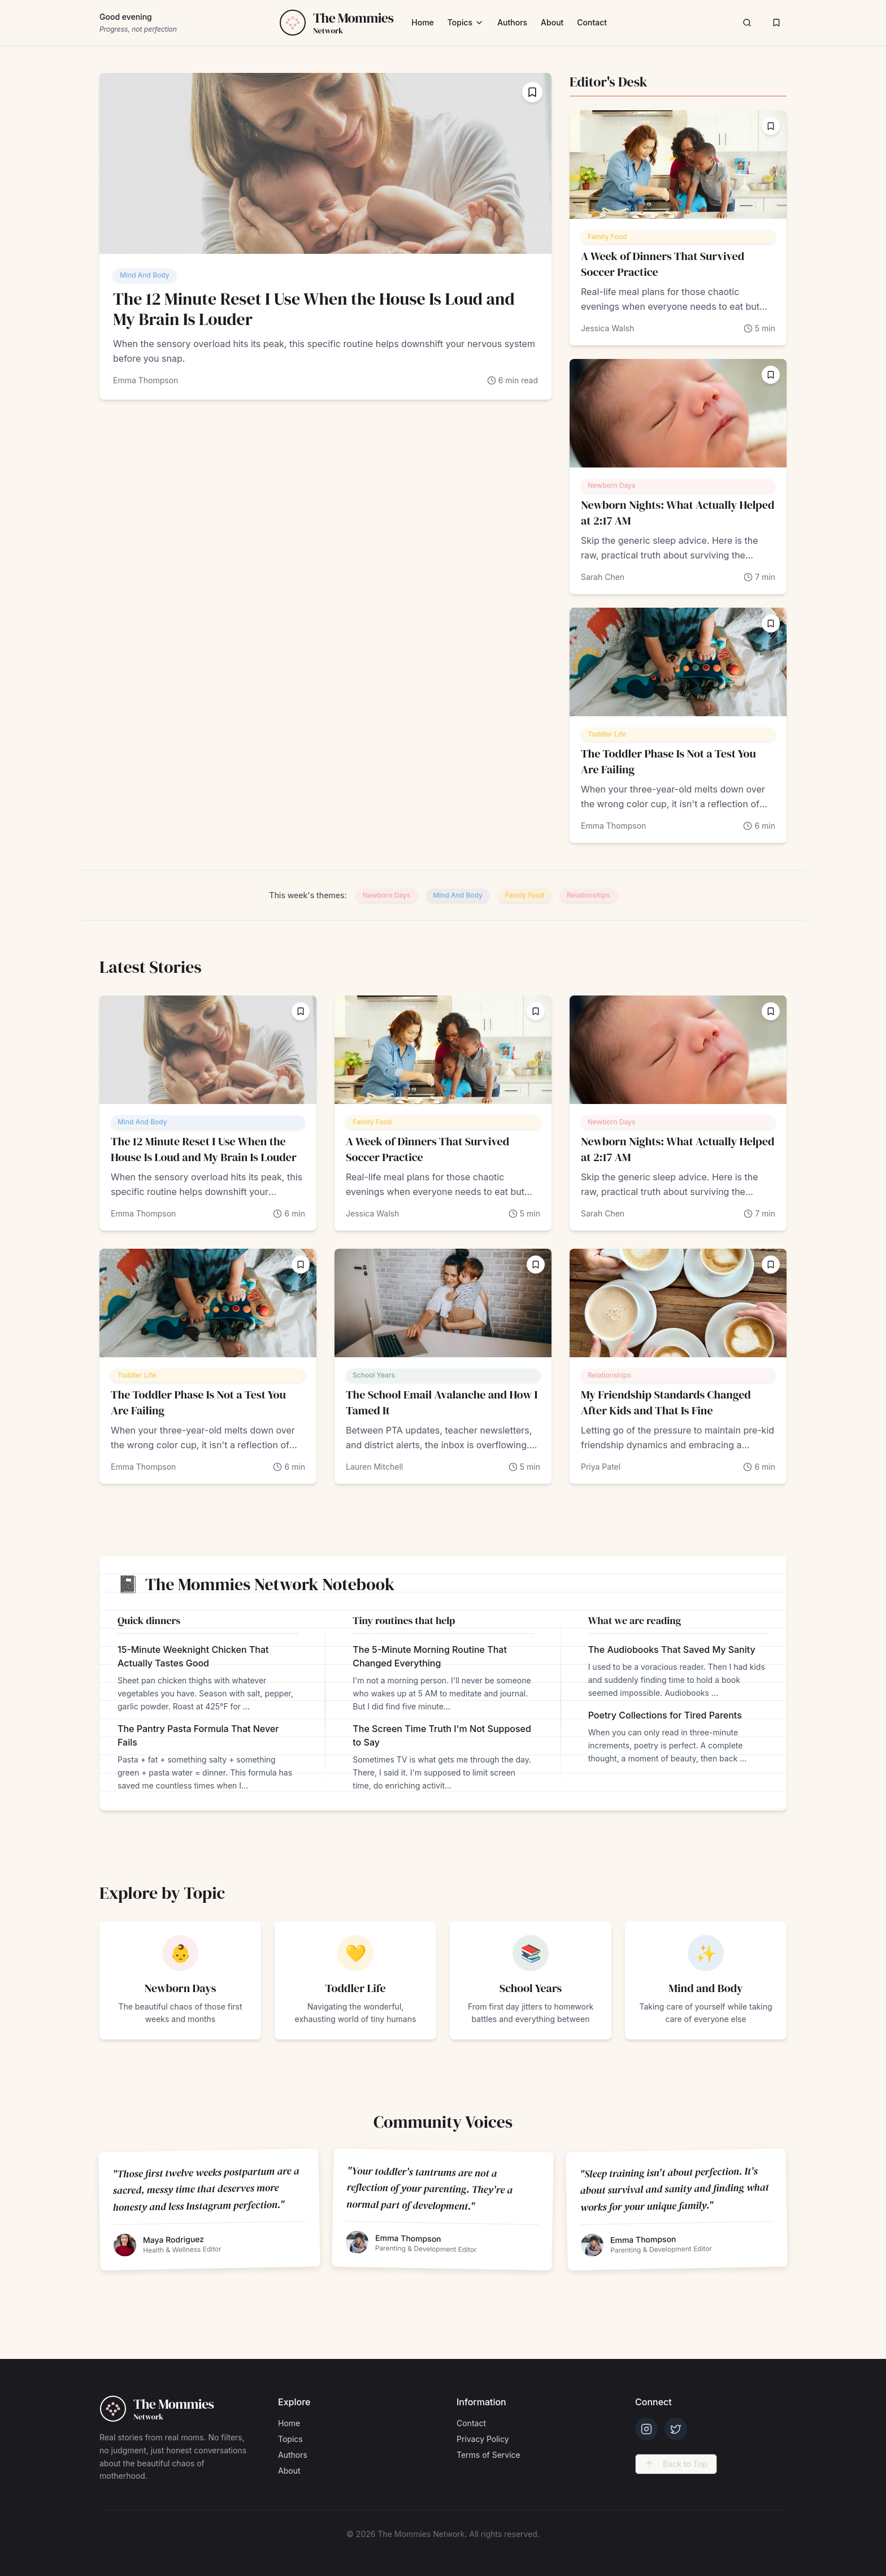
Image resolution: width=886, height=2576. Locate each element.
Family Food (607, 236)
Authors (512, 22)
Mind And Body (145, 275)
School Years (374, 1375)
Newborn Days (611, 485)
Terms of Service (488, 2455)
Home (422, 22)
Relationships (588, 895)
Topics (466, 22)
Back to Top (676, 2464)
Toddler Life (607, 734)
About (552, 22)
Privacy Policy (483, 2439)
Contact (592, 22)
